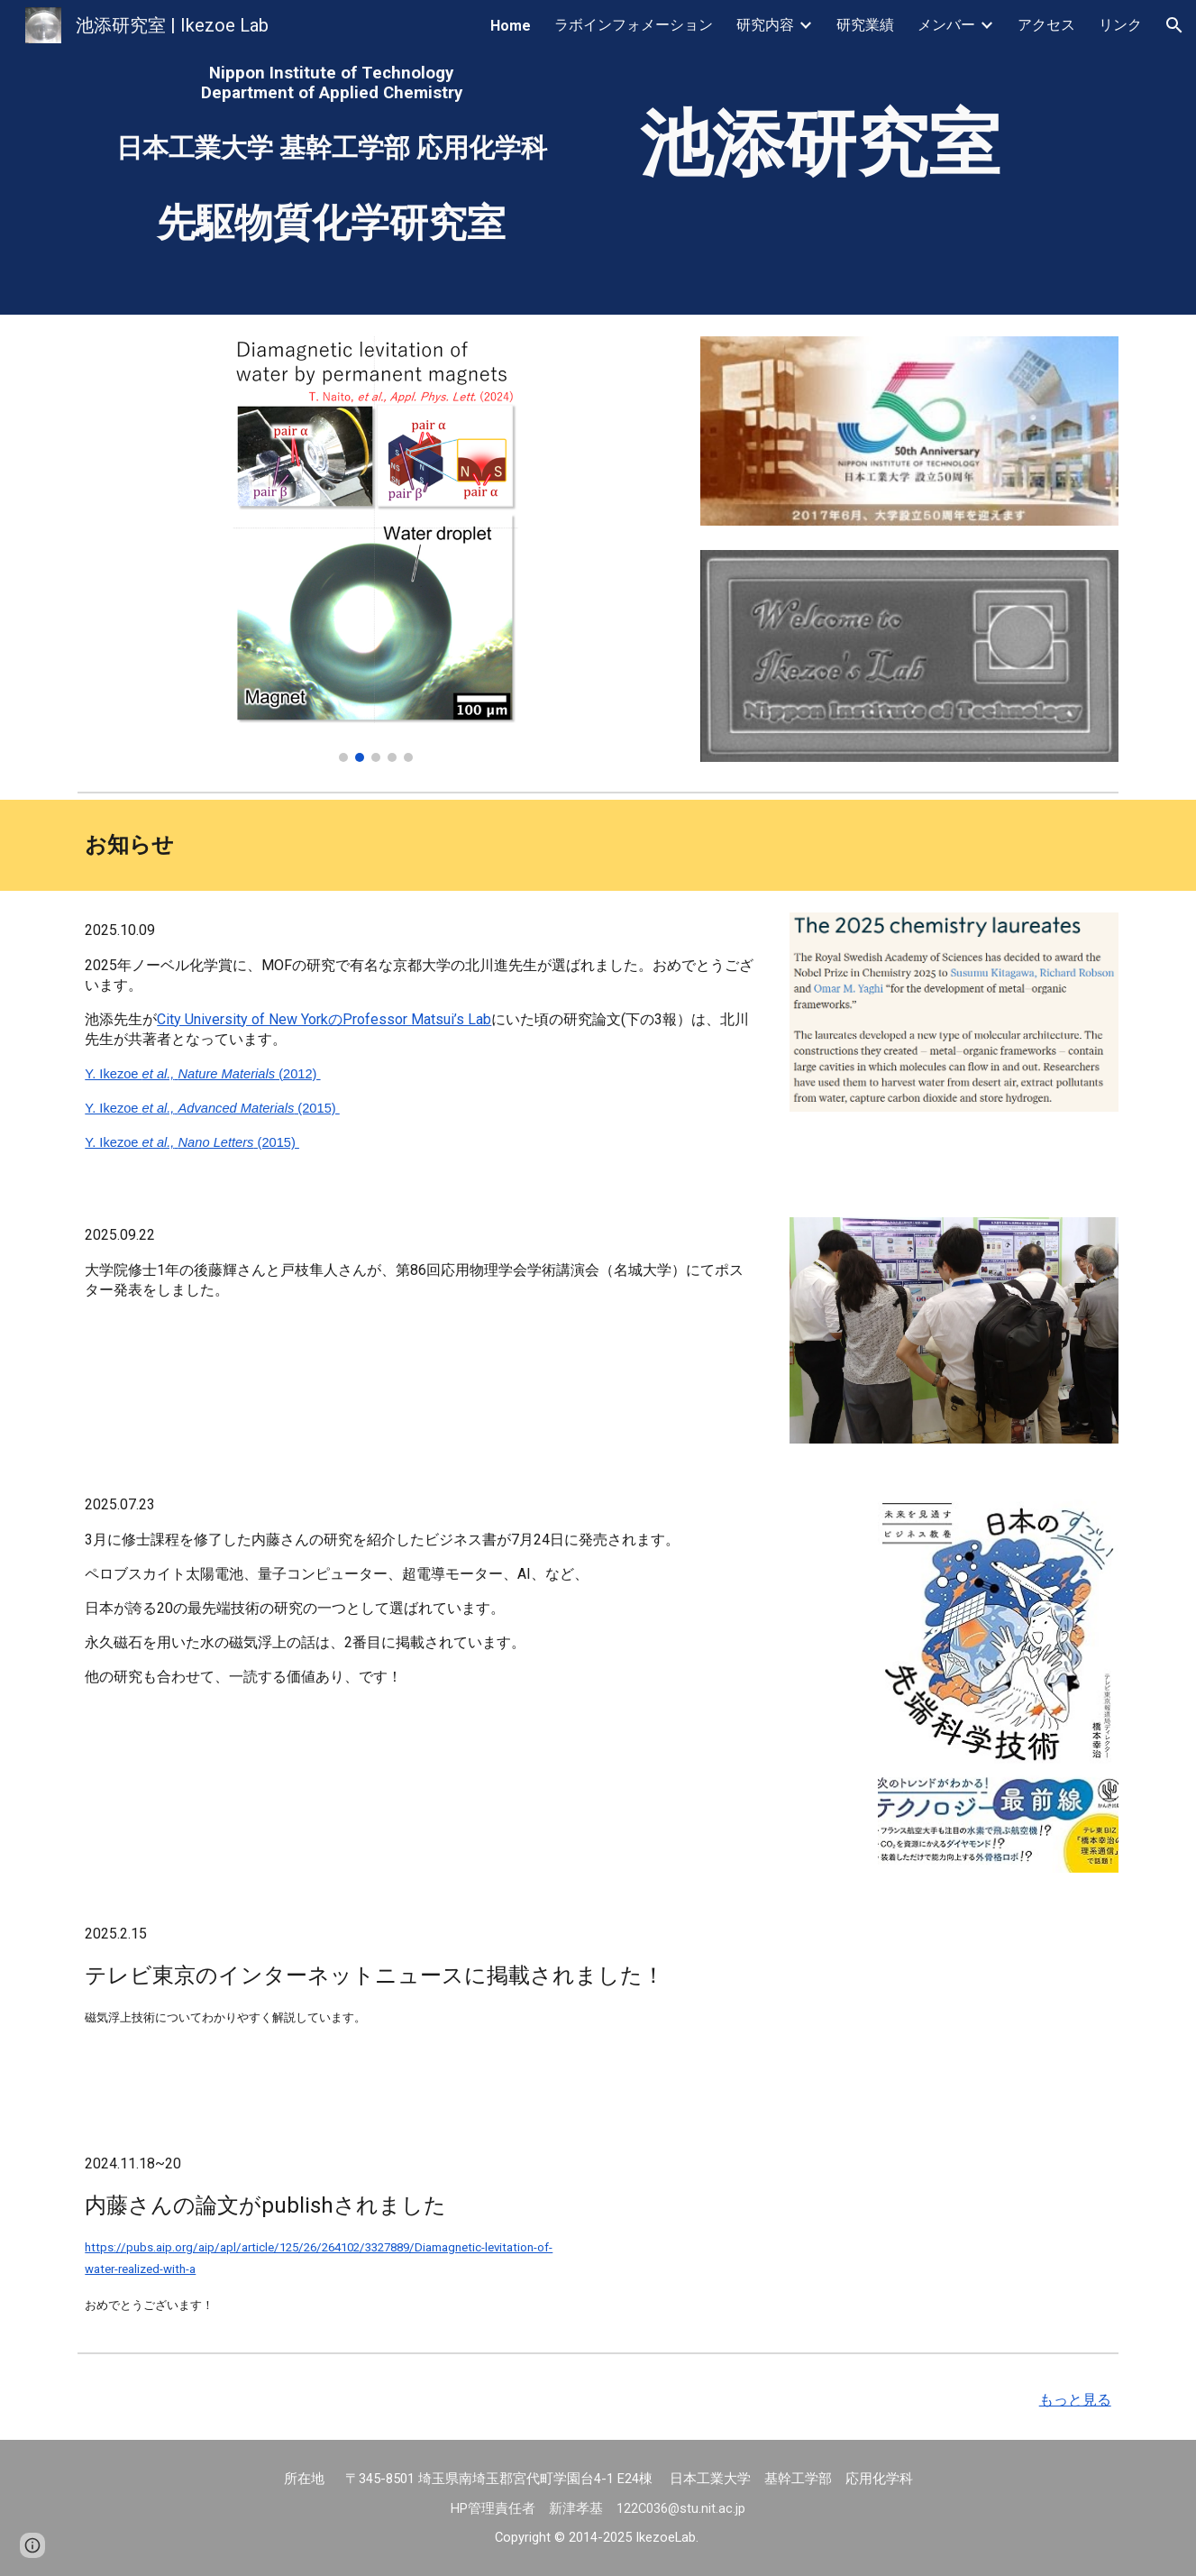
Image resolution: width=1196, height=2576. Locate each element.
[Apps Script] (909, 844)
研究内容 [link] (765, 24)
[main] (331, 83)
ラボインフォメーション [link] (633, 24)
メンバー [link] (946, 24)
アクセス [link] (1046, 24)
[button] (1174, 25)
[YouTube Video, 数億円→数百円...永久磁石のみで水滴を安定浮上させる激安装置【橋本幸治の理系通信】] (954, 2009)
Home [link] (510, 25)
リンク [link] (1120, 24)
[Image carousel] (375, 549)
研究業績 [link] (865, 24)
